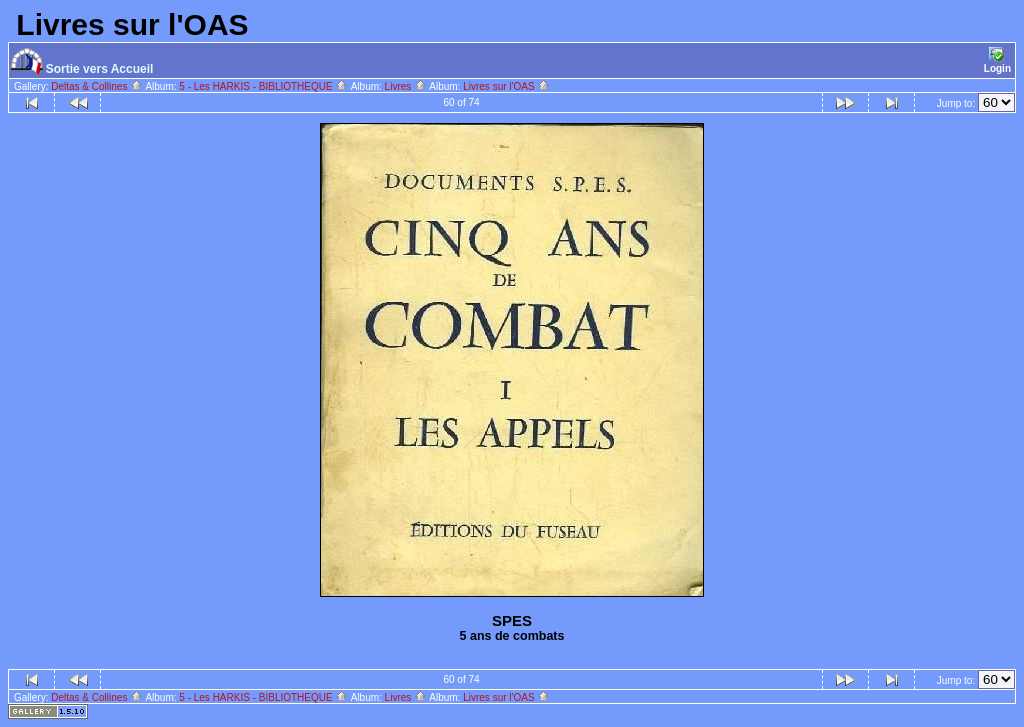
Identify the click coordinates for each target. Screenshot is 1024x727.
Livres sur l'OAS (506, 86)
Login (997, 60)
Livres (406, 86)
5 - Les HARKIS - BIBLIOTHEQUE (263, 86)
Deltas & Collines (97, 86)
